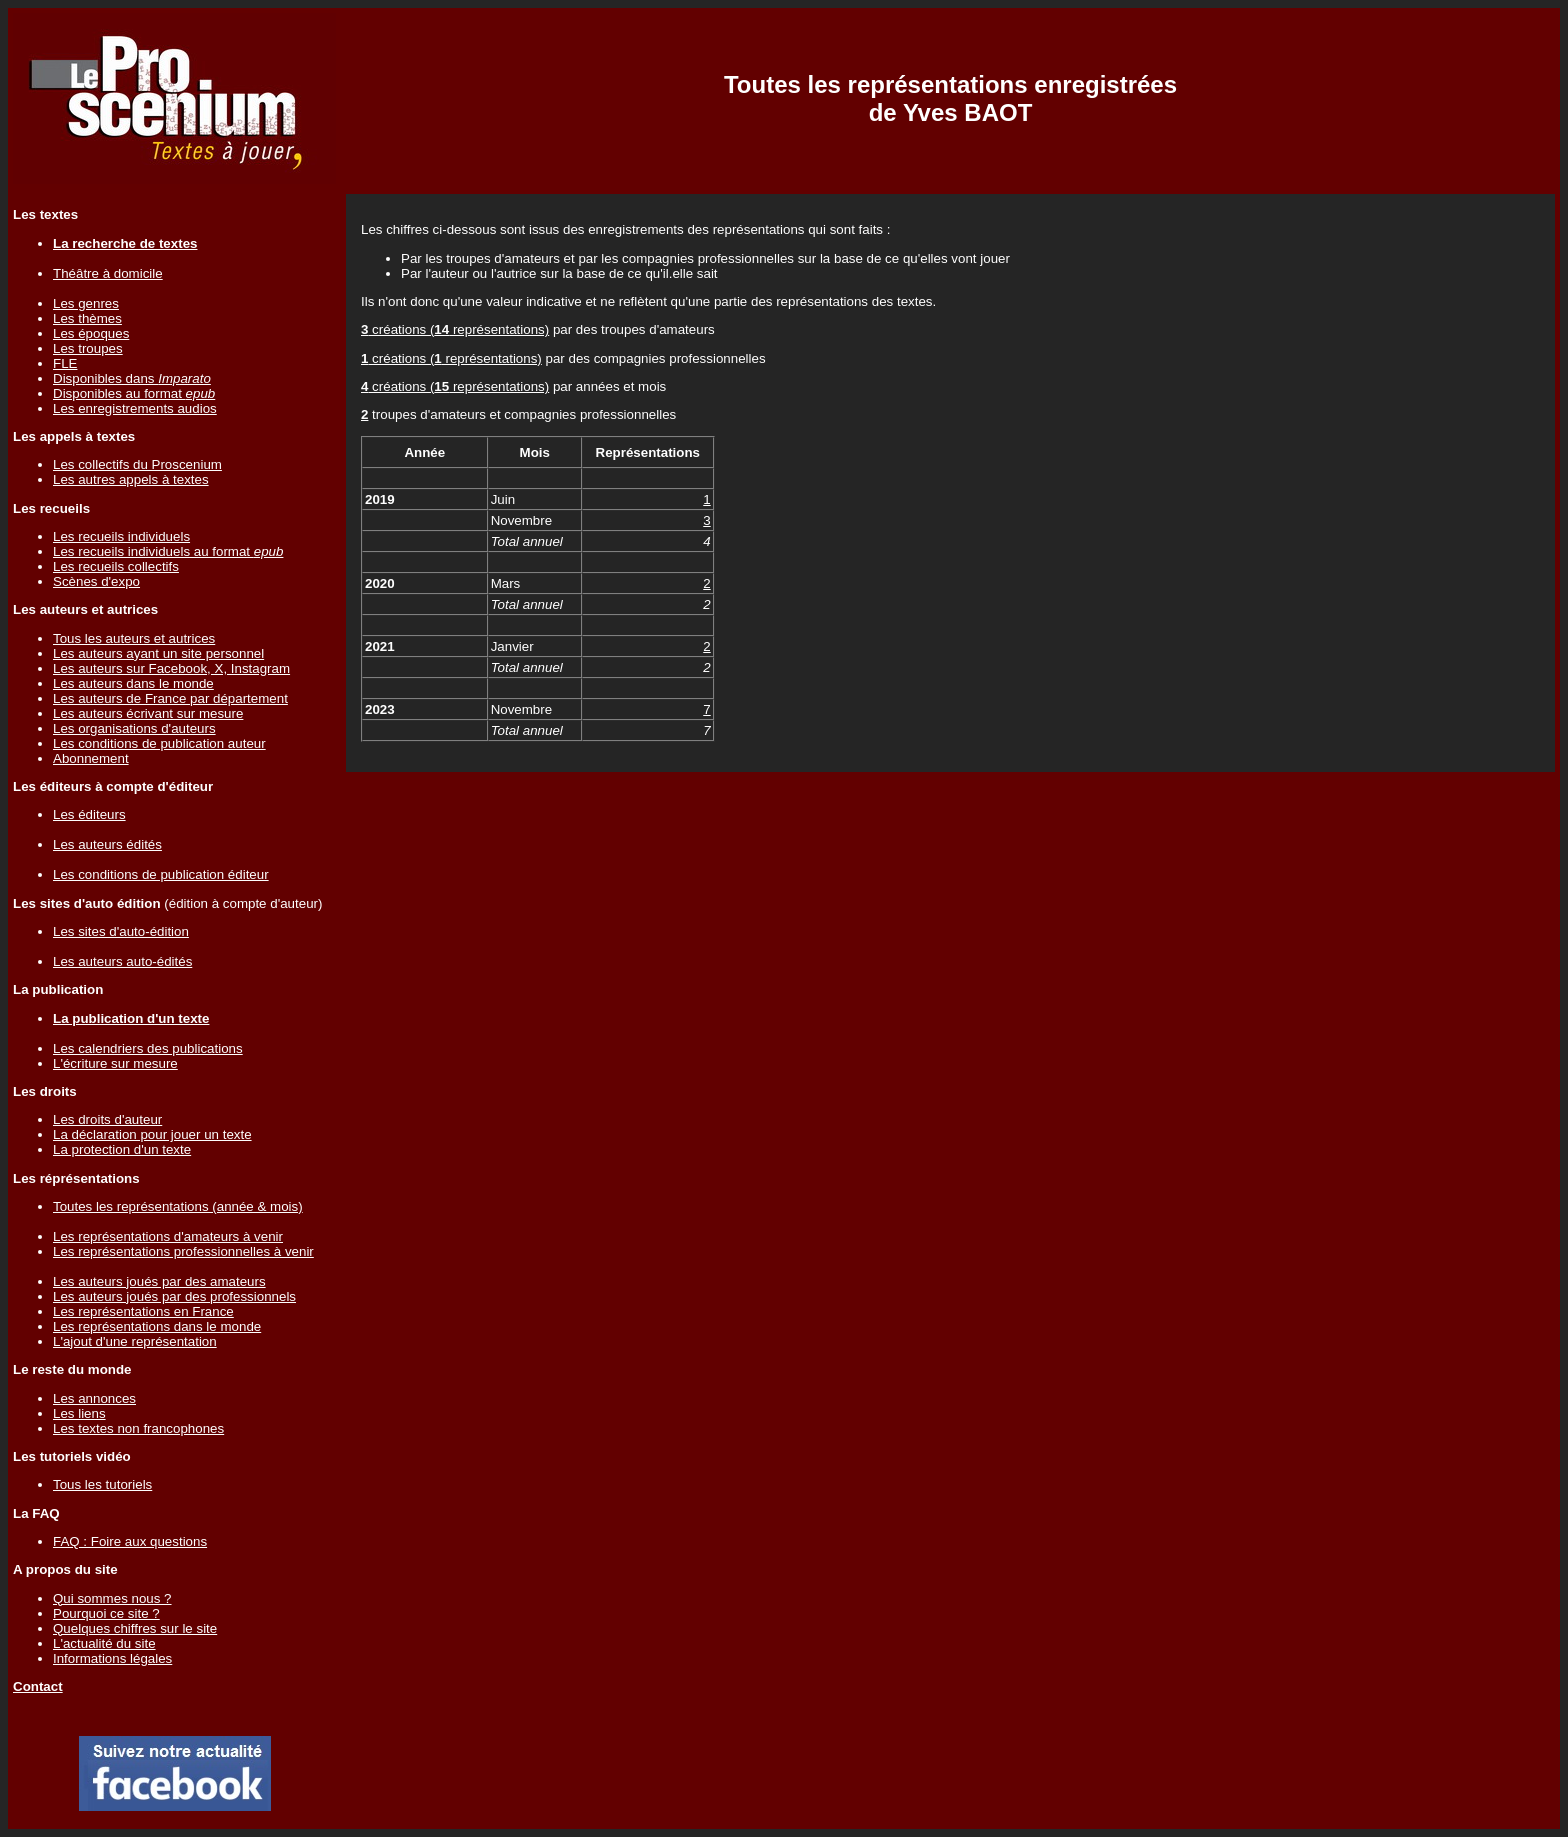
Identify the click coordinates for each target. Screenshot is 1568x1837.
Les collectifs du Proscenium (137, 464)
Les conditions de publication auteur (159, 743)
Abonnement (91, 758)
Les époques (91, 333)
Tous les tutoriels (102, 1484)
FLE (65, 363)
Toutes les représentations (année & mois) (178, 1206)
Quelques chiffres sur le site (135, 1628)
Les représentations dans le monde (157, 1326)
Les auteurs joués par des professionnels (174, 1296)
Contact (38, 1686)
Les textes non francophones (138, 1428)
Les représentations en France (143, 1311)
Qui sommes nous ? (112, 1598)
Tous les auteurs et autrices (134, 638)
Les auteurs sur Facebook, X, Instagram (171, 668)
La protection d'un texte (122, 1149)
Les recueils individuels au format (168, 551)
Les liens (79, 1413)
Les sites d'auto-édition (121, 931)
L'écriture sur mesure (115, 1063)
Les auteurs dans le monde (133, 683)
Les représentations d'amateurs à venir (168, 1236)
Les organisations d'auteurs (134, 728)
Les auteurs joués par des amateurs (159, 1281)
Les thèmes (87, 318)
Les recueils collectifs (116, 566)
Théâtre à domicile (108, 273)
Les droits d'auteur (107, 1119)
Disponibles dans (132, 378)
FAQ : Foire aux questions (130, 1541)
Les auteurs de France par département (170, 698)
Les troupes (88, 348)
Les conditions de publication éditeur (161, 874)
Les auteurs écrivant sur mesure (148, 713)
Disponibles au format (134, 393)
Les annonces (94, 1398)
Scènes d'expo (96, 581)
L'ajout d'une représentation (135, 1341)
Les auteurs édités (107, 844)
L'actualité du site (104, 1643)
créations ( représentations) (455, 329)
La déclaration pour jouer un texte (152, 1134)
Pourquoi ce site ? (106, 1613)
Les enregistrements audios (135, 408)
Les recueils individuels (121, 536)
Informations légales (112, 1658)
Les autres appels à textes (131, 479)
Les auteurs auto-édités (122, 961)
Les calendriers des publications (148, 1048)
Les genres (86, 303)
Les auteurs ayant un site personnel (158, 653)
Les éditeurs (89, 814)
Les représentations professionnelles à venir (183, 1251)
